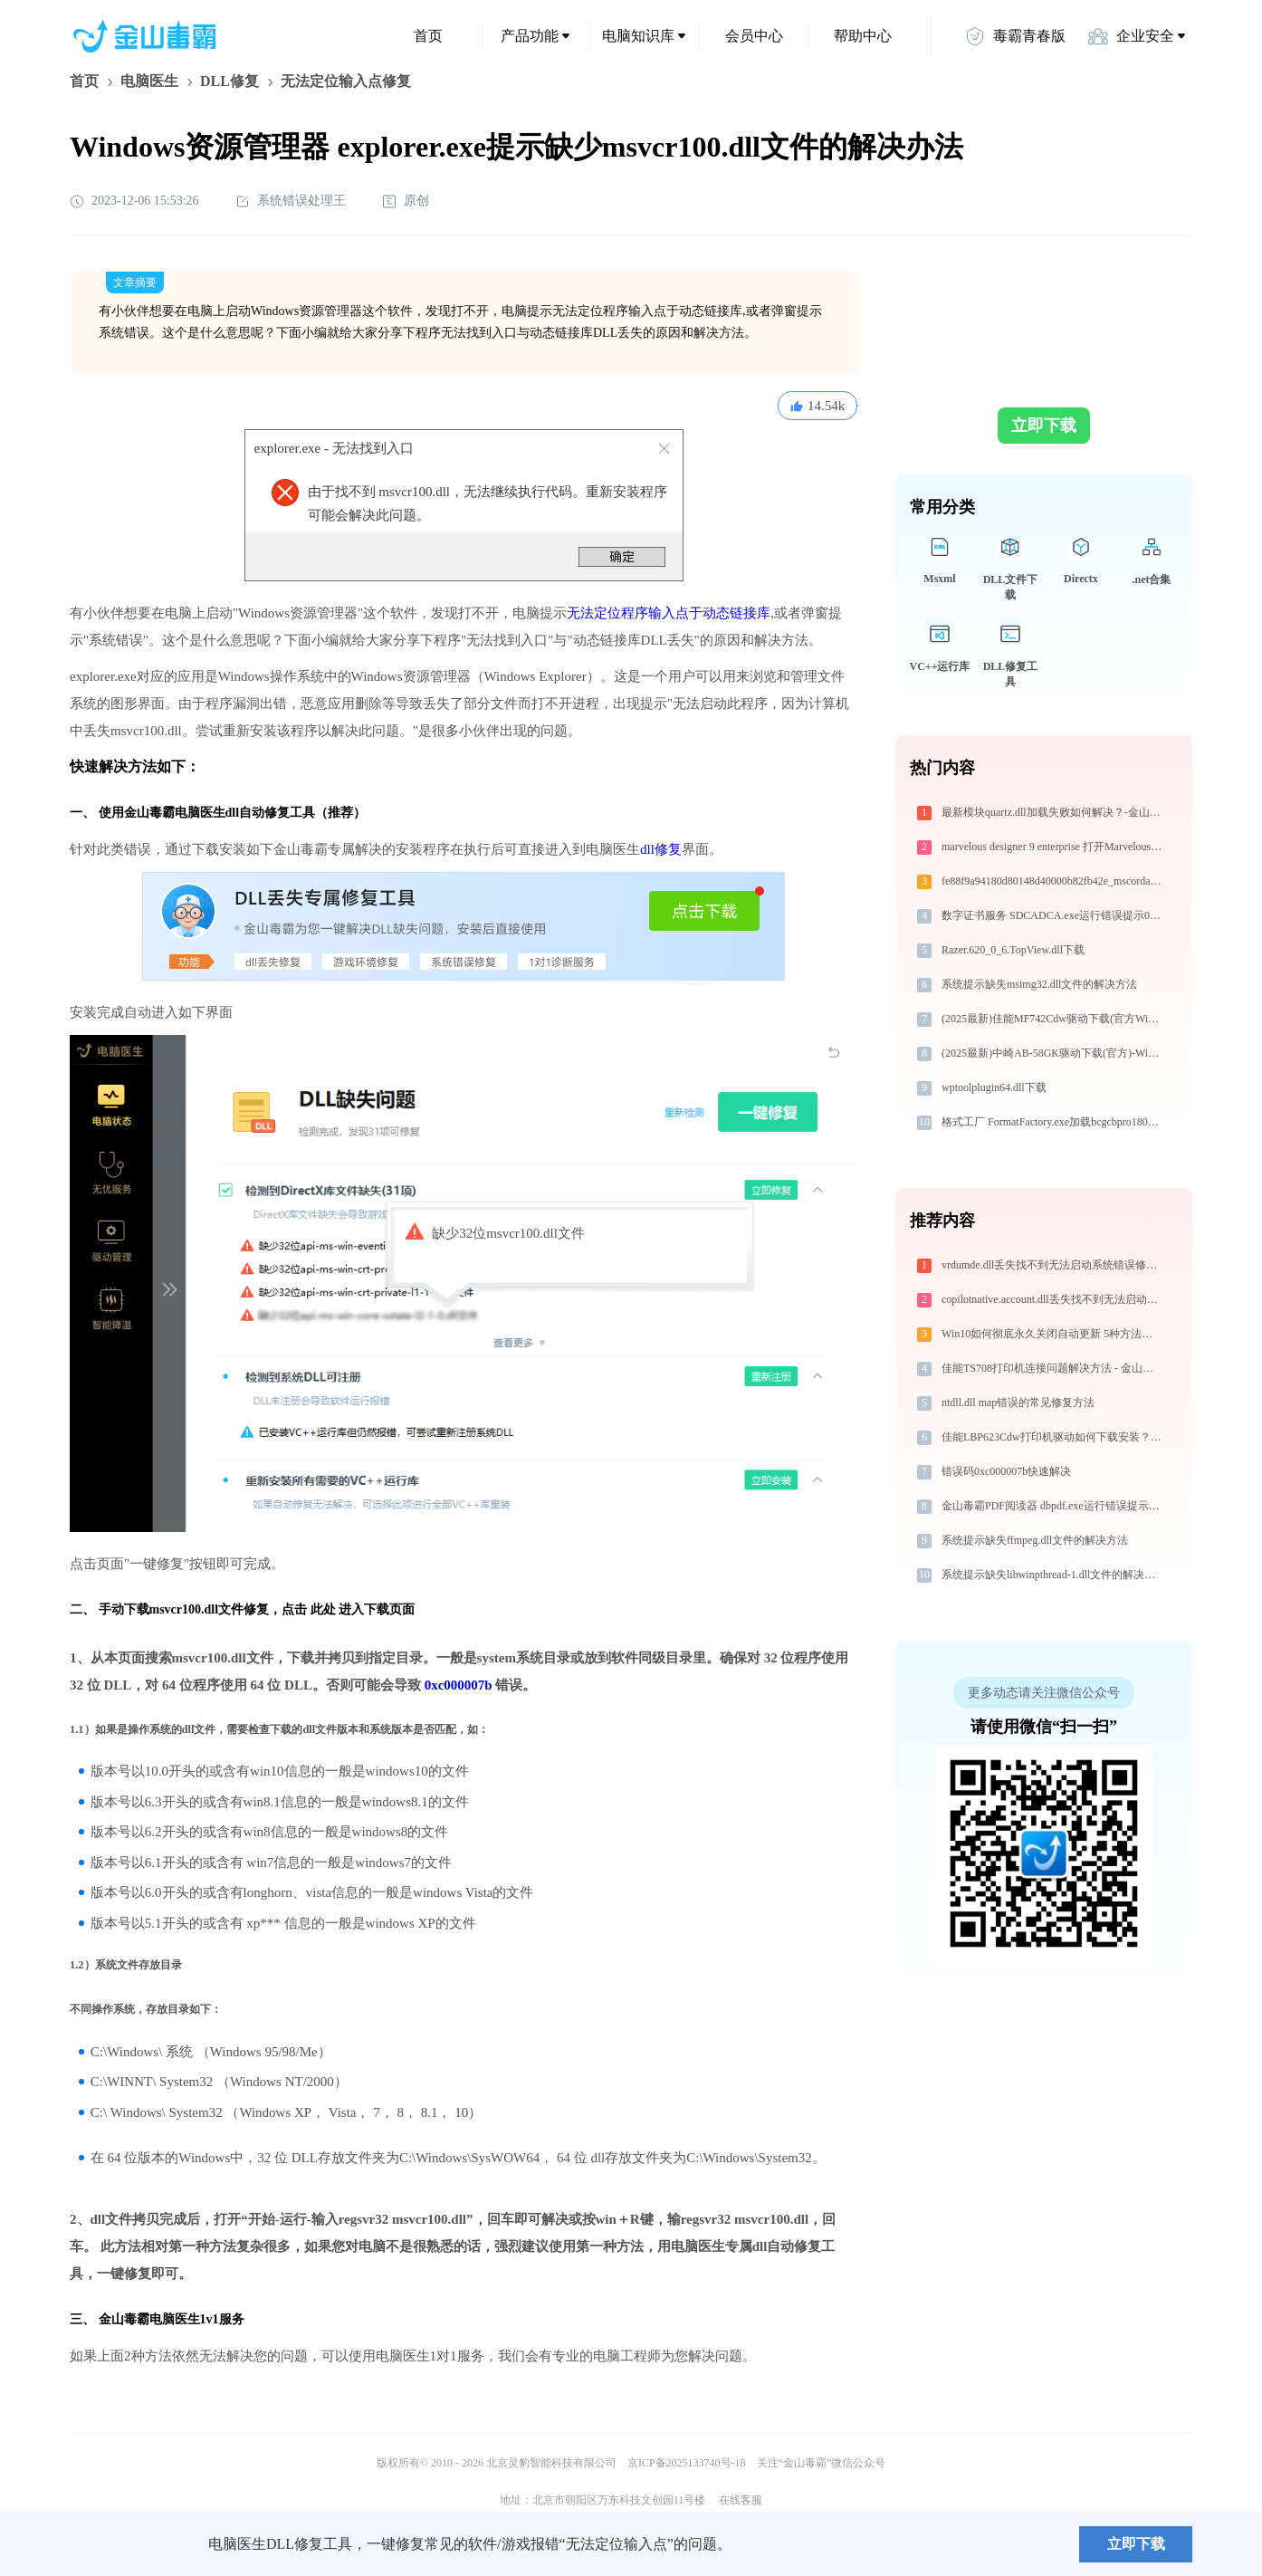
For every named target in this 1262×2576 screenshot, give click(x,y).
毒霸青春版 (1015, 36)
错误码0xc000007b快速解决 (1006, 1471)
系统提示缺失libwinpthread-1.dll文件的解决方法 (1053, 1574)
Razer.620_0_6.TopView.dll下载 (1013, 949)
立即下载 (1043, 426)
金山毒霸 (132, 2544)
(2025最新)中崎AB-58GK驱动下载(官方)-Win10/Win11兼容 (1053, 1053)
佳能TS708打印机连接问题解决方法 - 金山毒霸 (1053, 1368)
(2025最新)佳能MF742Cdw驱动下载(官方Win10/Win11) (1053, 1018)
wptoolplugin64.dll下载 (994, 1087)
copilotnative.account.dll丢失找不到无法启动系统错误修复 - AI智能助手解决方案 (1053, 1299)
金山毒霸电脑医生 (149, 2319)
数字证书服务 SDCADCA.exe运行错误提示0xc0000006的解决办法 (1053, 915)
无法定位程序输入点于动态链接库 (668, 613)
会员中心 (754, 35)
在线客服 (740, 2500)
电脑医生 (149, 81)
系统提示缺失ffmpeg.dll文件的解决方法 (1035, 1540)
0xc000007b (458, 1685)
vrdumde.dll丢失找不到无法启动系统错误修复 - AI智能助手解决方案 (1053, 1265)
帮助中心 (863, 35)
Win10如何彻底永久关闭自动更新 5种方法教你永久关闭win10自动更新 (1053, 1333)
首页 (428, 35)
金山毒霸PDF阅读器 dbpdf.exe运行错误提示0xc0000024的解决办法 (1053, 1505)
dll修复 (661, 849)
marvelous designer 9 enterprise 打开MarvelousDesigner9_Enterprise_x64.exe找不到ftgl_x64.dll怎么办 (1053, 846)
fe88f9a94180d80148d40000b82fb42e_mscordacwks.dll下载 (1053, 881)
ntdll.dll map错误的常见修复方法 (1018, 1402)
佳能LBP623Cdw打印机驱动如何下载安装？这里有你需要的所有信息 (1053, 1437)
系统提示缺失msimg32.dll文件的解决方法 (1039, 984)
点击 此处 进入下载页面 (348, 1609)
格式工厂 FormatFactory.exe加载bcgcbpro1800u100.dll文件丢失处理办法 (1053, 1122)
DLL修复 (229, 81)
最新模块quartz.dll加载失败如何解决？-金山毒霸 (1053, 812)
